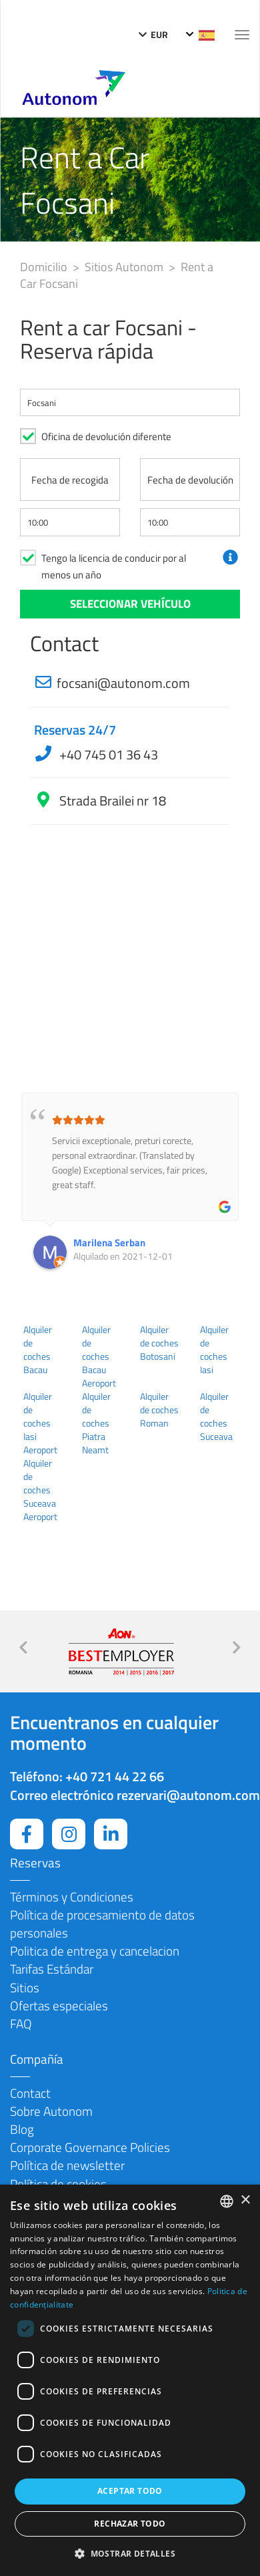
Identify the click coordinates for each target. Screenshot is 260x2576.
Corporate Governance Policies (90, 2147)
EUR (153, 34)
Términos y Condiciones (71, 1896)
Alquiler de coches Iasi (214, 1349)
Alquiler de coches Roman (159, 1410)
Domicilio (45, 267)
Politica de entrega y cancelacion (94, 1950)
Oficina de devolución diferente (106, 436)
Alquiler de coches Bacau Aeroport (99, 1356)
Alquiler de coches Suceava (216, 1416)
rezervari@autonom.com (188, 1795)
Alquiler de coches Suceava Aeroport (40, 1490)
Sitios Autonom (125, 267)
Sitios (24, 1987)
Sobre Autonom (51, 2111)
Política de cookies (58, 2183)
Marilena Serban (109, 1243)
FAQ (21, 2023)
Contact (30, 2092)
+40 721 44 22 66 (114, 1776)
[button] (130, 2553)
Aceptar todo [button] (130, 2491)
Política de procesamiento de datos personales (102, 1923)
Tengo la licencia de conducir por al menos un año (113, 566)
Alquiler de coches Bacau (37, 1349)
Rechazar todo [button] (129, 2523)
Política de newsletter (67, 2165)
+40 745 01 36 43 (107, 754)
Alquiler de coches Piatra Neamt (96, 1423)
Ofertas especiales (59, 2005)
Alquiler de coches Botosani (159, 1343)
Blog (22, 2129)
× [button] (245, 2200)
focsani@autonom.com (123, 683)
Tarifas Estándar (51, 1968)
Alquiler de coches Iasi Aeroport (40, 1423)
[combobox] (226, 2201)
